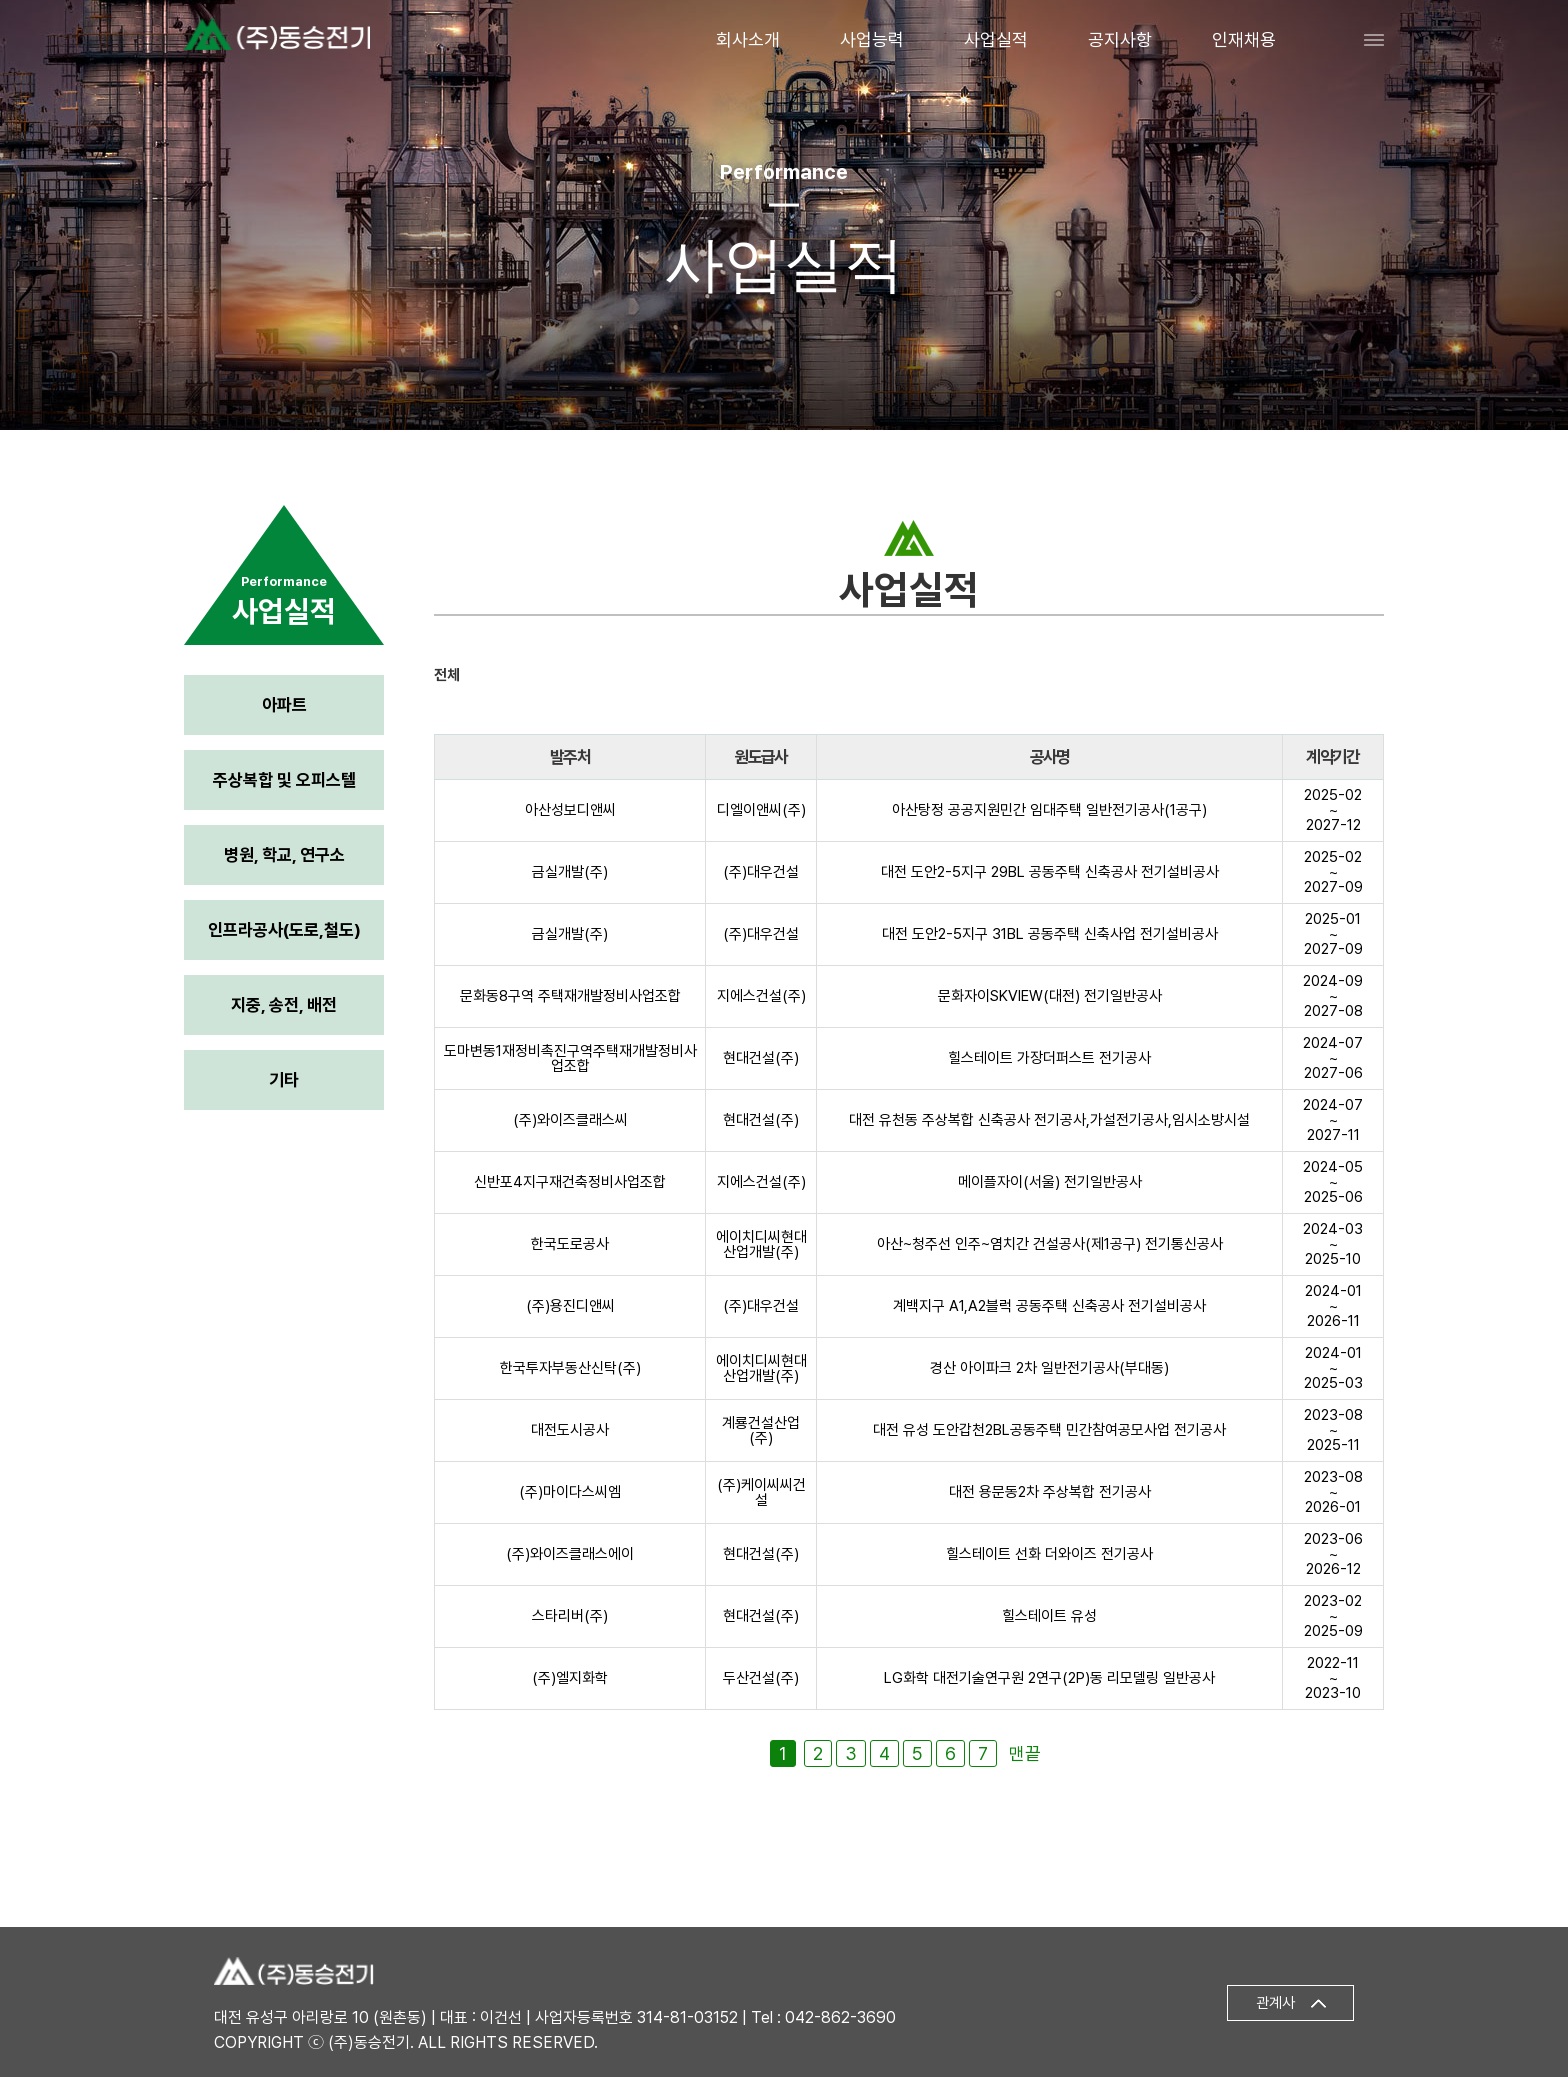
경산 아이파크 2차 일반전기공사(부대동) (1049, 1368)
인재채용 (1244, 39)
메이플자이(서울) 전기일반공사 (1050, 1182)
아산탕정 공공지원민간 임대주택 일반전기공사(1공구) (1049, 810)
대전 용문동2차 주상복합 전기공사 (1050, 1492)
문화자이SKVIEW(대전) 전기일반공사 (1050, 996)
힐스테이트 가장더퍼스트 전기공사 (1049, 1058)
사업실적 (996, 39)
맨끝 (1025, 1753)
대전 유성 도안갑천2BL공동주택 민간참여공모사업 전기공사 (1049, 1430)
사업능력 (872, 39)
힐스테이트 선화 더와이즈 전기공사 (1049, 1554)
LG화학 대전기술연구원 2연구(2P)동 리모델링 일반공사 (1049, 1678)
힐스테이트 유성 (1049, 1616)
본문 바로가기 (0, 0)
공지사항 (1120, 39)
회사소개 (748, 39)
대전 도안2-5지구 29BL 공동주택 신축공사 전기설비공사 (1050, 872)
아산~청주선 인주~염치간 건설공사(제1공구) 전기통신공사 (1050, 1244)
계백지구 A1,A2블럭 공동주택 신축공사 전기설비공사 (1049, 1306)
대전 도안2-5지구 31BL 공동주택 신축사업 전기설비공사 (1050, 934)
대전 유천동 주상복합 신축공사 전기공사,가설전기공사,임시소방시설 (1049, 1120)
